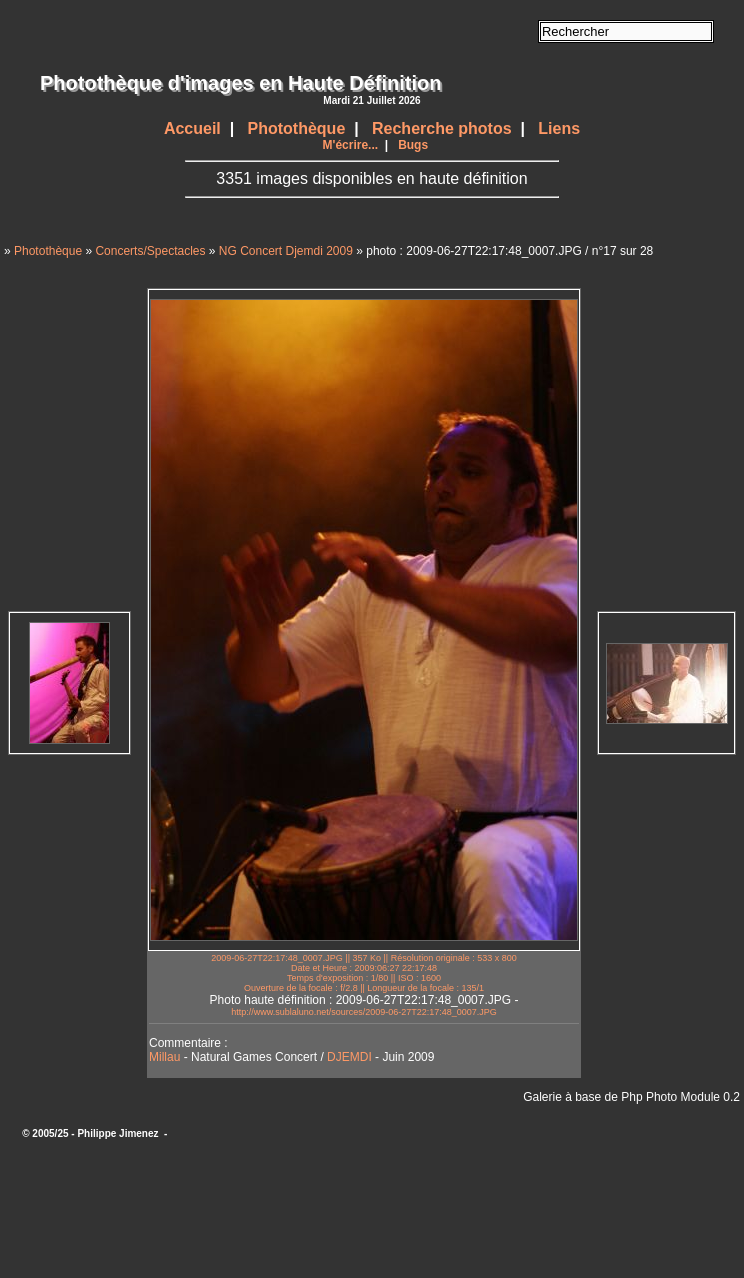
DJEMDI (349, 1057)
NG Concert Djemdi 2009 (286, 251)
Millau (164, 1057)
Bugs (413, 145)
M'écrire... (351, 145)
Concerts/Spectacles (150, 251)
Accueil (192, 128)
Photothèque (297, 128)
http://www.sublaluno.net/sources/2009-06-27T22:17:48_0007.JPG (364, 1012)
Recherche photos (442, 128)
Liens (559, 128)
